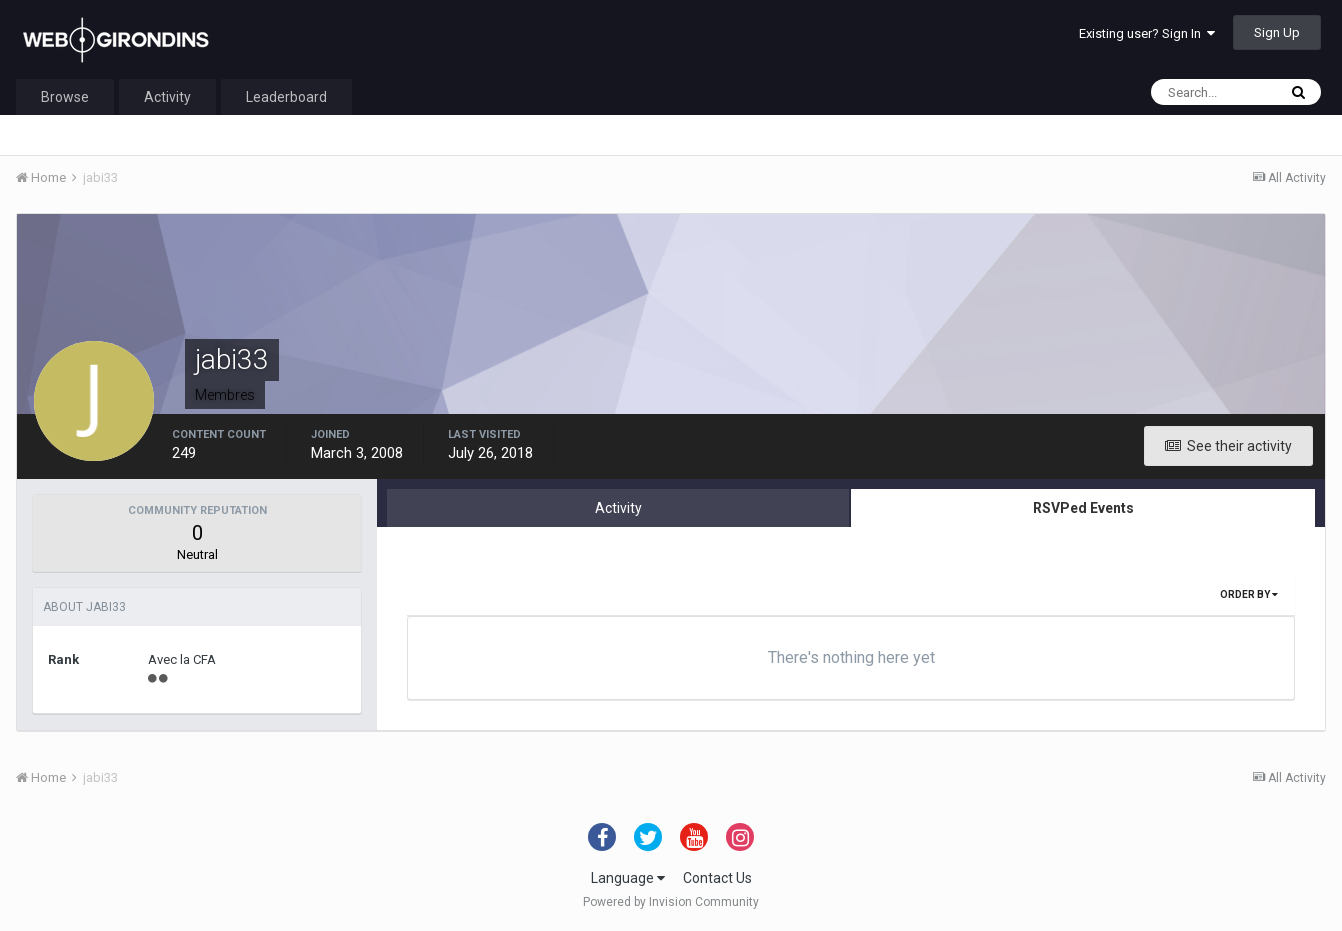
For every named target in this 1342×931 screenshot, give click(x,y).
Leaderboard (286, 97)
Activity (167, 97)
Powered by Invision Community (671, 902)
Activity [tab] (618, 508)
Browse (65, 97)
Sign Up (1277, 32)
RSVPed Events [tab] (1083, 508)
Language (628, 878)
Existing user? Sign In (1147, 33)
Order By (1249, 594)
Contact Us (717, 878)
